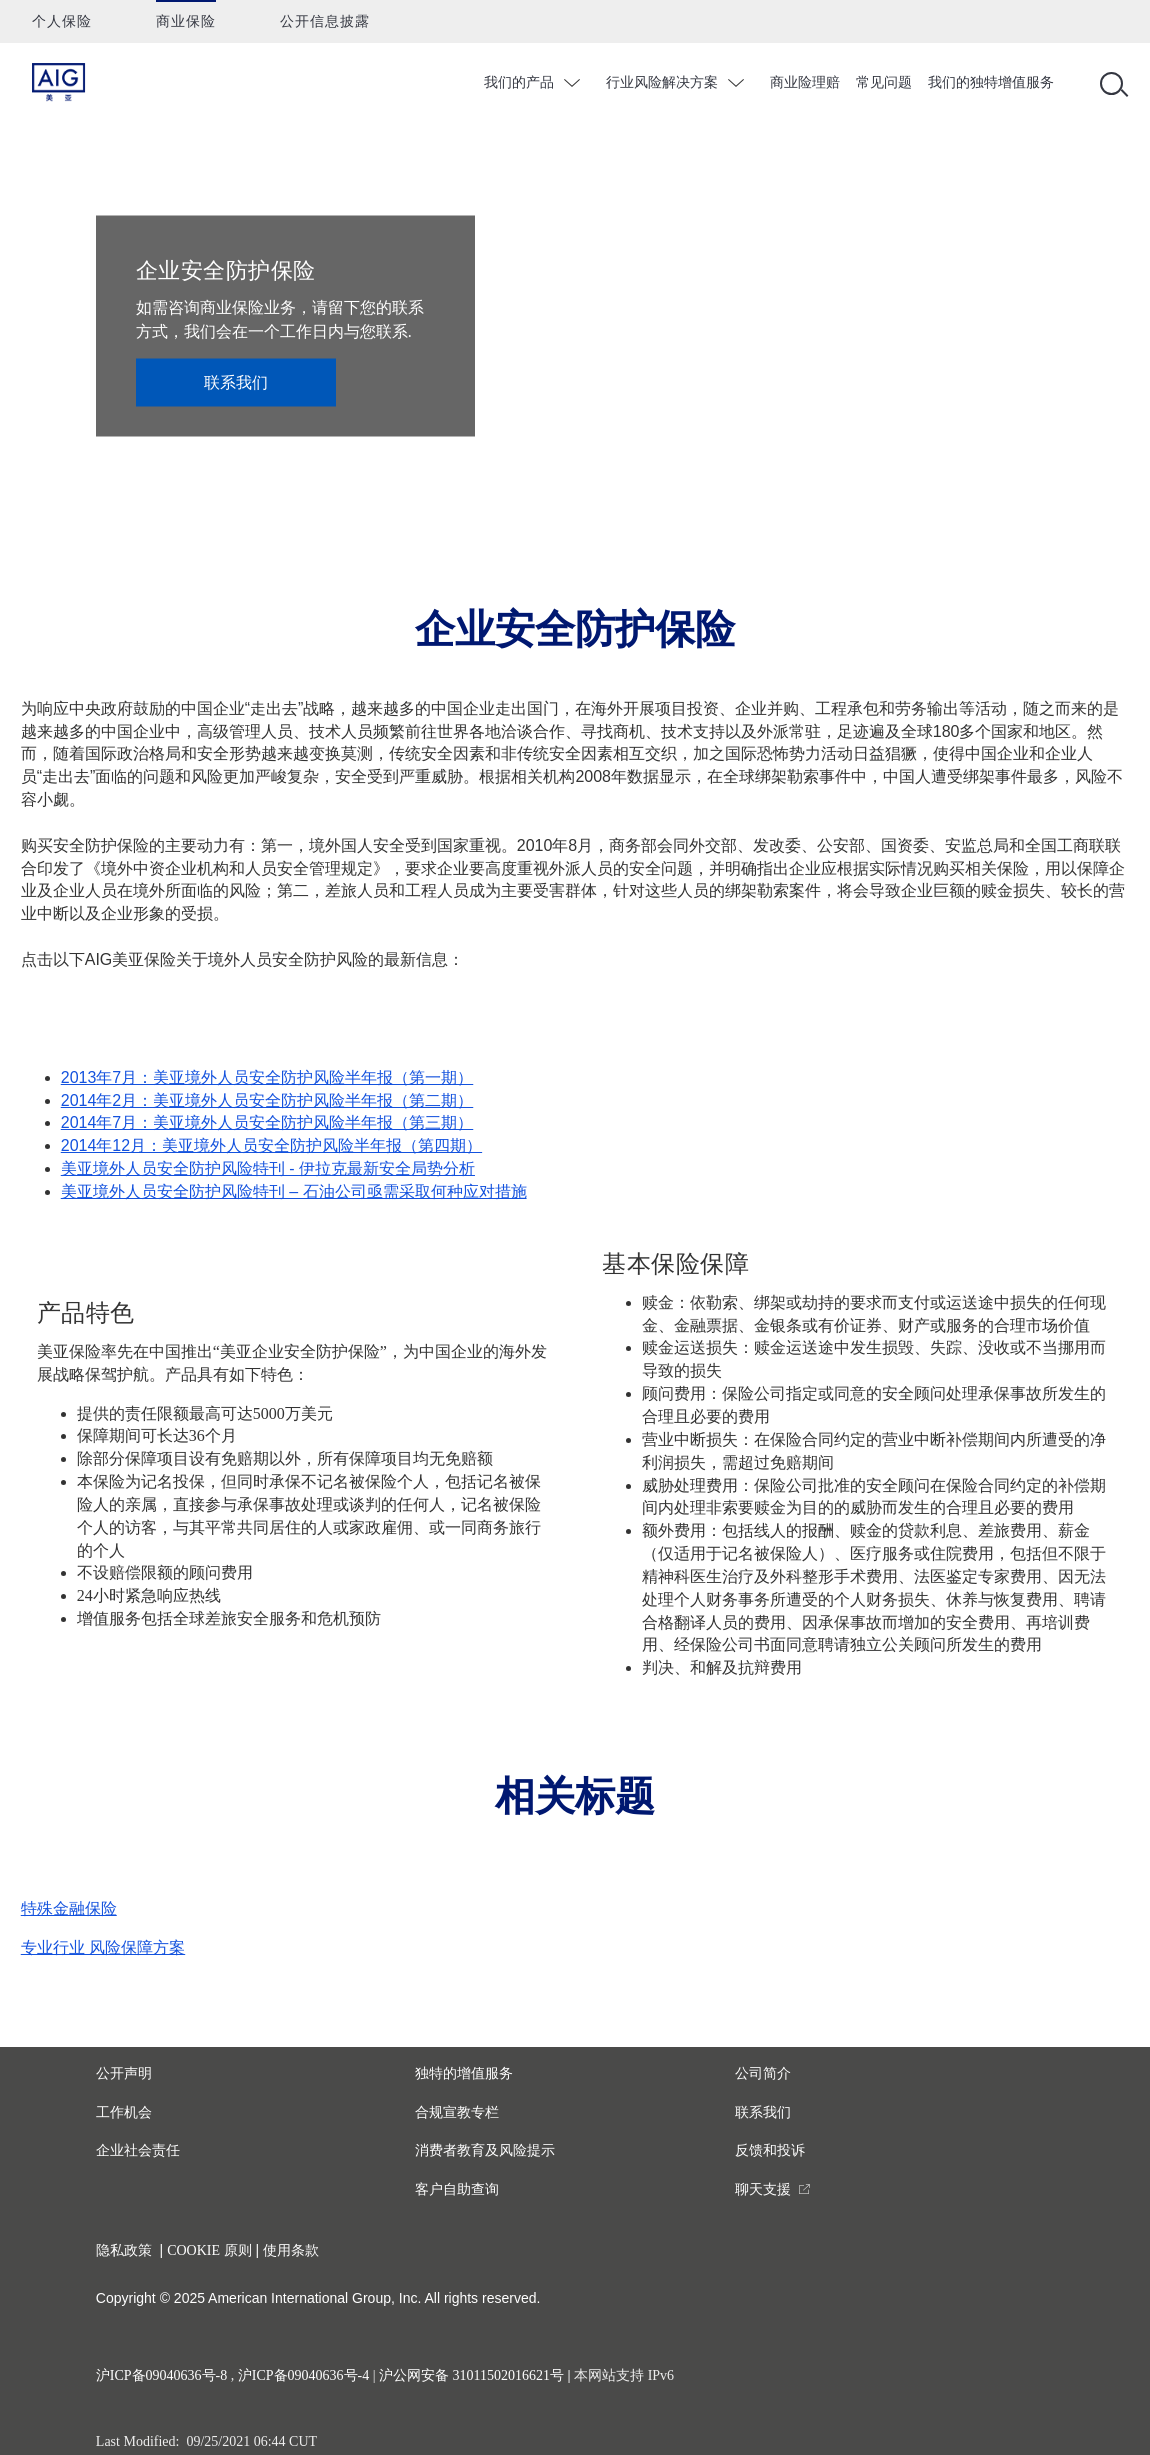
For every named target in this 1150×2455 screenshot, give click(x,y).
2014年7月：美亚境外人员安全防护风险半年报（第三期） (267, 1122)
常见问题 (884, 82)
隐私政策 (124, 2250)
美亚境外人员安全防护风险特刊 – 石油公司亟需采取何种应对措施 (294, 1191)
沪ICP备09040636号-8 (161, 2375)
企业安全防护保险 (226, 269)
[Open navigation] (1110, 83)
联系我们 (236, 381)
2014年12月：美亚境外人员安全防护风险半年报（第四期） (271, 1145)
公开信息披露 (325, 21)
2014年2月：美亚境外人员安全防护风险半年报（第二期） (267, 1100)
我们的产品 (519, 82)
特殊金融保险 (69, 1908)
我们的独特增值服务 (991, 82)
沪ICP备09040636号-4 (303, 2375)
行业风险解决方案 (662, 82)
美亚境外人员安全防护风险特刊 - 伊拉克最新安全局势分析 (268, 1168)
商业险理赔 (805, 82)
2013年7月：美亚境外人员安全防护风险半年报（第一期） (267, 1077)
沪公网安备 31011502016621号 (471, 2375)
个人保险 (62, 21)
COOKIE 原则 (209, 2250)
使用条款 (291, 2250)
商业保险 (186, 21)
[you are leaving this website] (773, 2189)
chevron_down (574, 82)
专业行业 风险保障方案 (103, 1947)
